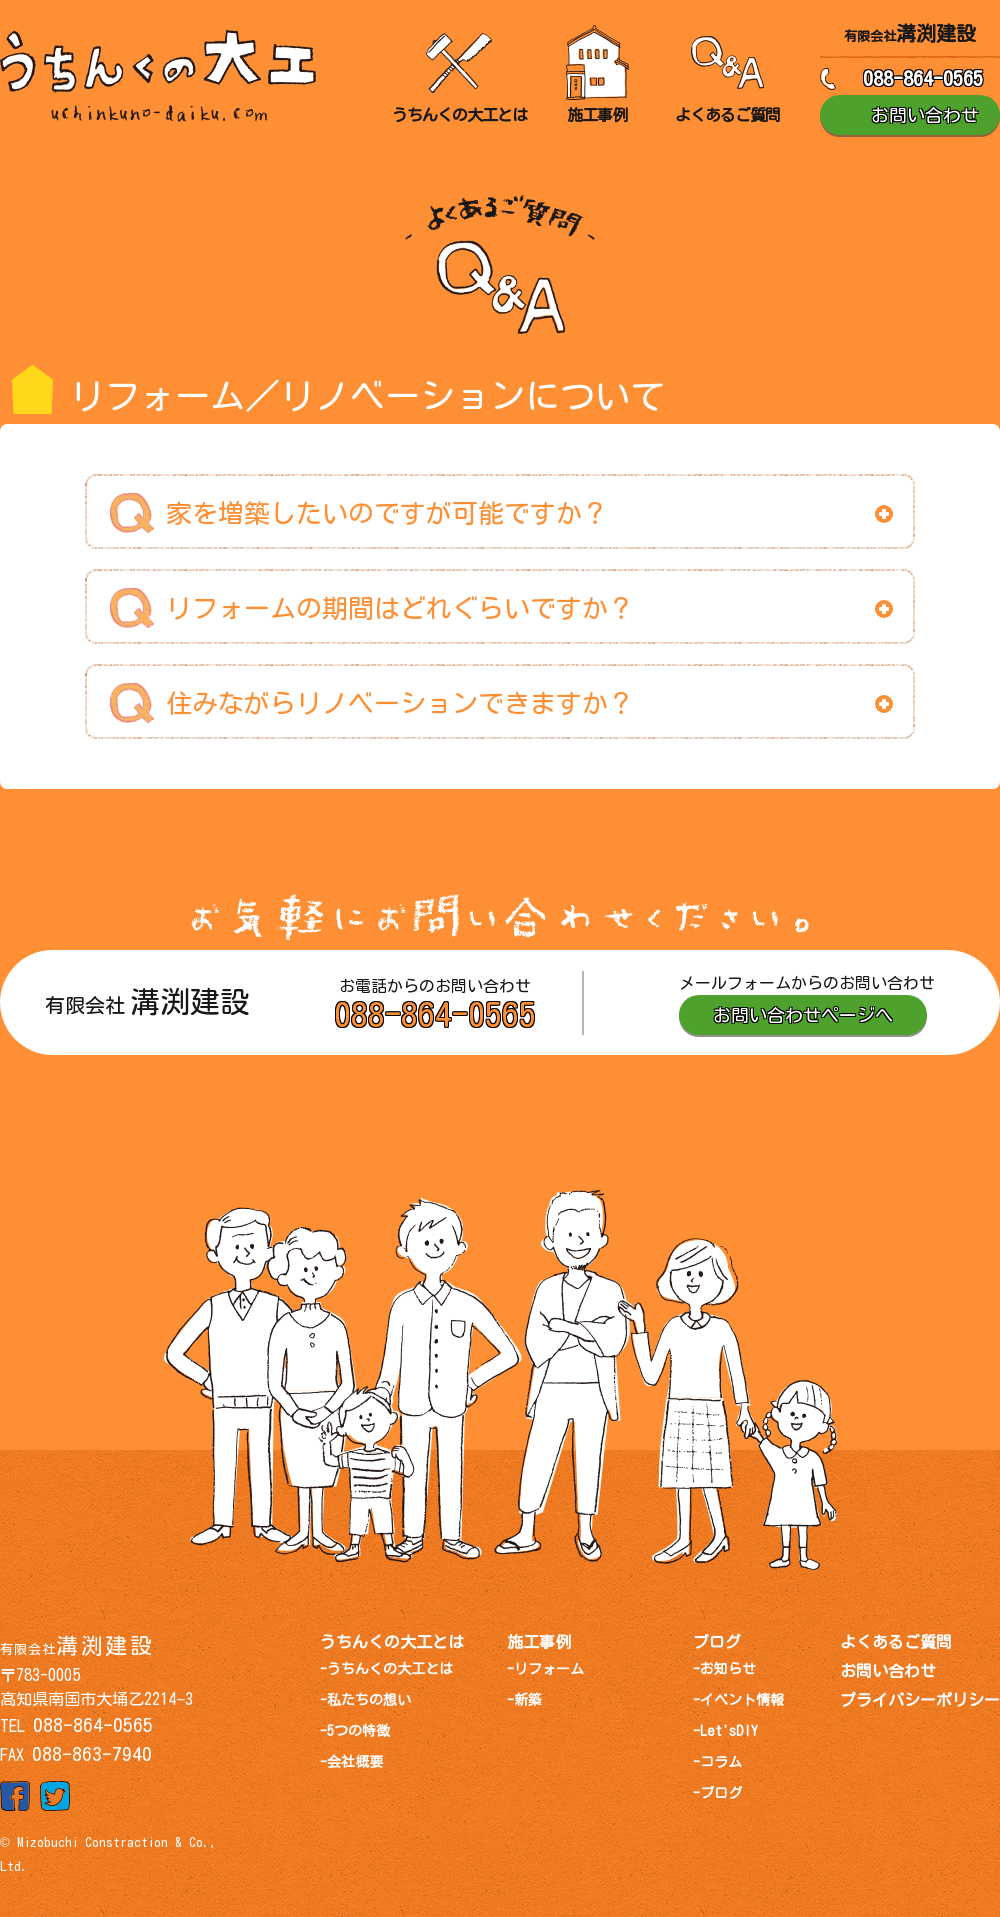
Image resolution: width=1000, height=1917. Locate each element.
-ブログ (717, 1793)
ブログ (717, 1642)
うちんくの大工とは (392, 1642)
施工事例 (539, 1642)
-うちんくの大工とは (386, 1669)
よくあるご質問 (896, 1642)
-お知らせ (724, 1669)
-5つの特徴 (355, 1731)
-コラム (717, 1762)
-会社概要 (351, 1762)
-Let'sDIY (725, 1731)
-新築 (524, 1700)
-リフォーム (545, 1669)
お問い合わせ (888, 1671)
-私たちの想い (365, 1700)
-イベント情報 (738, 1700)
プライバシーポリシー (920, 1700)
